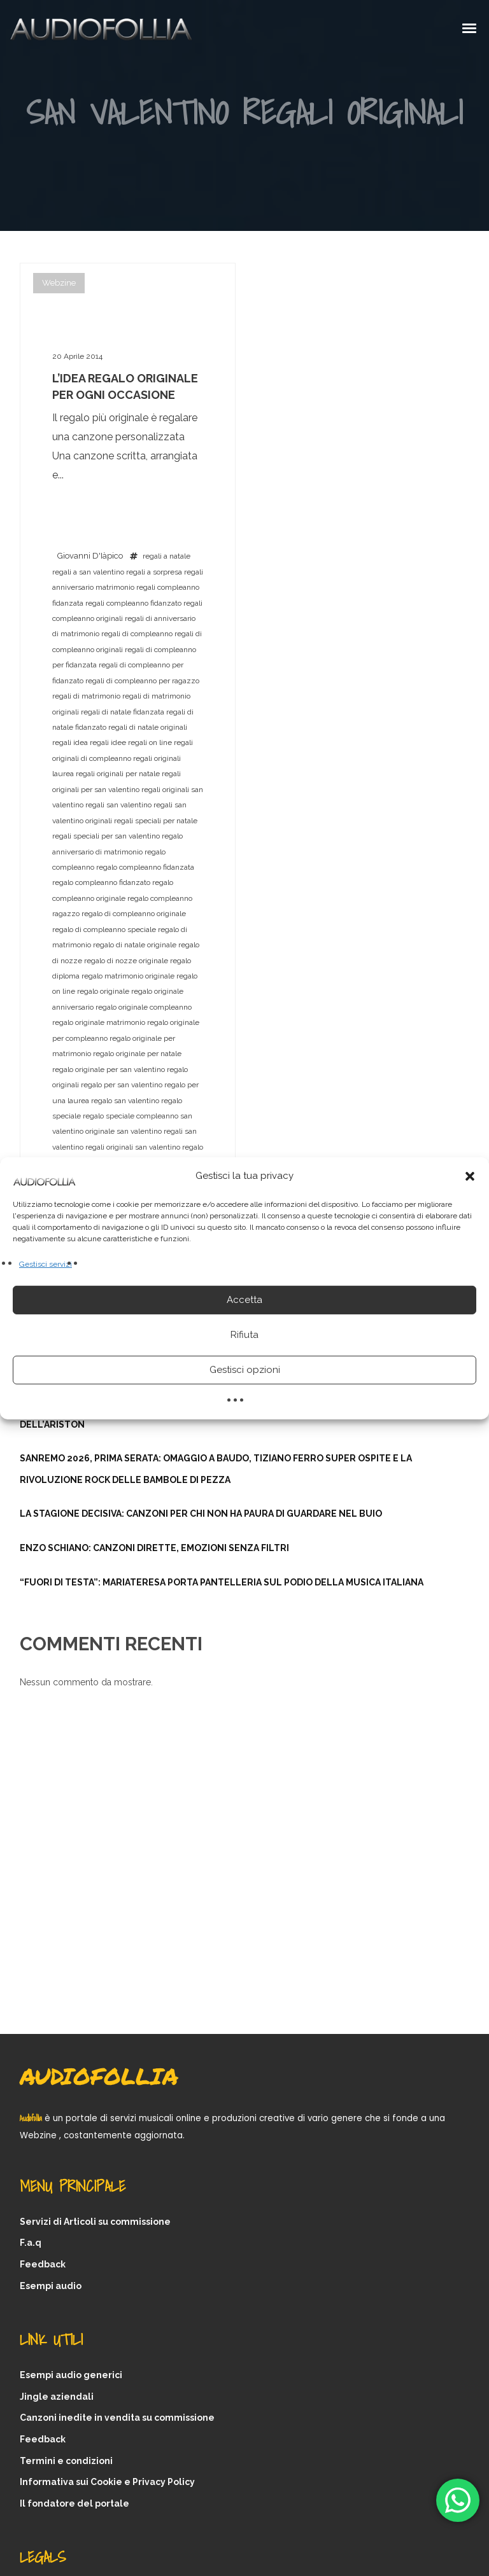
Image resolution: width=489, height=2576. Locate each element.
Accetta (244, 1299)
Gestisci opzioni (244, 1369)
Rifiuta (244, 1334)
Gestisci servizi (45, 1263)
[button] (470, 1175)
